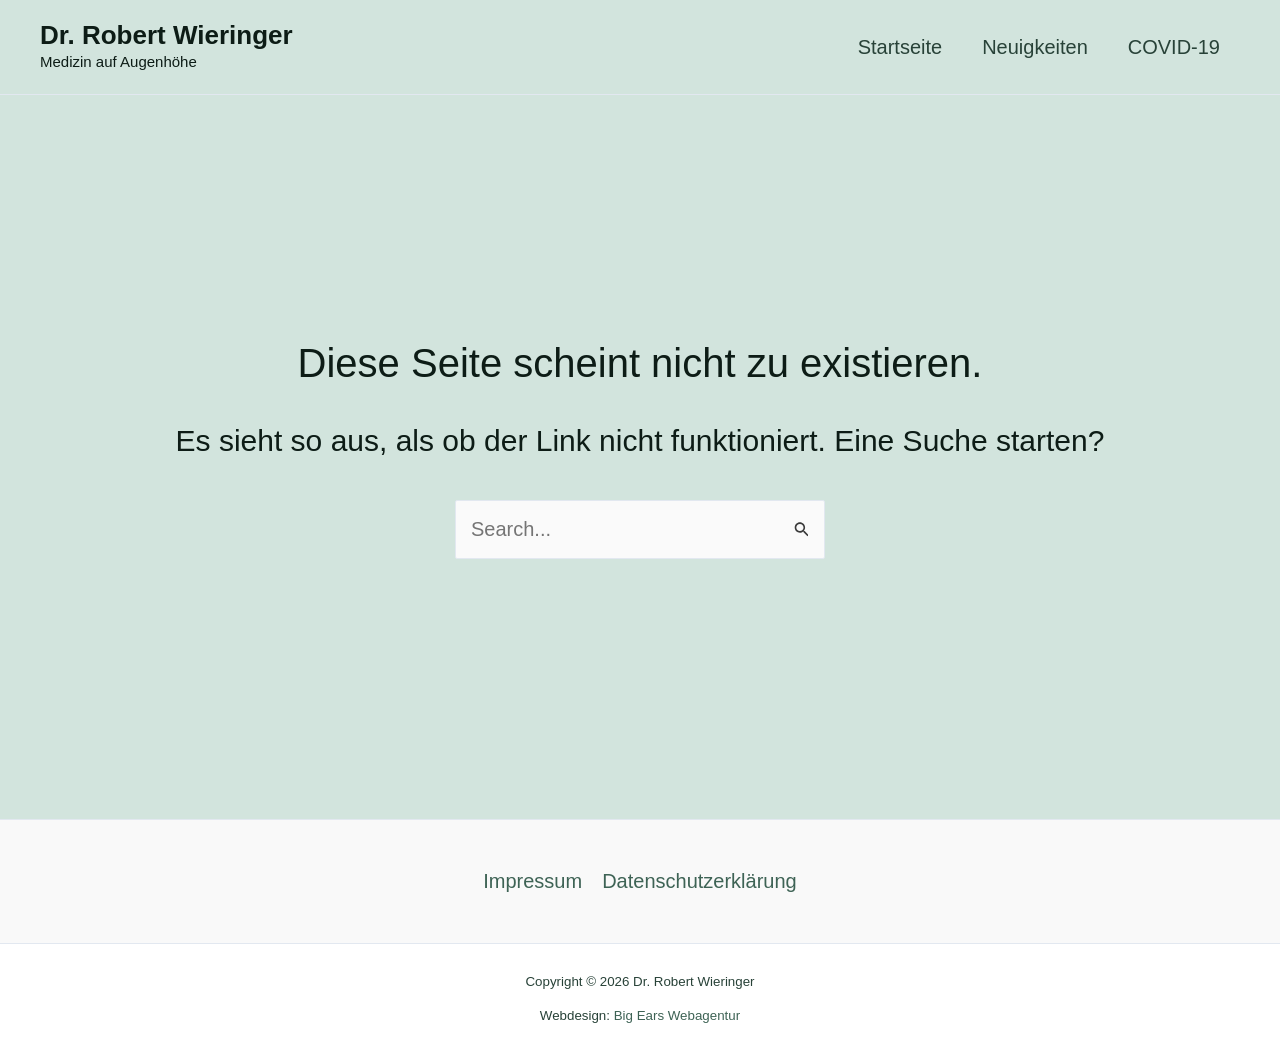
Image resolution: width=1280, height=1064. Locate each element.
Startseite (900, 47)
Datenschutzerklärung (699, 881)
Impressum (532, 881)
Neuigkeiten (1035, 47)
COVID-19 (1174, 47)
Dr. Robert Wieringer (166, 35)
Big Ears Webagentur (677, 1015)
